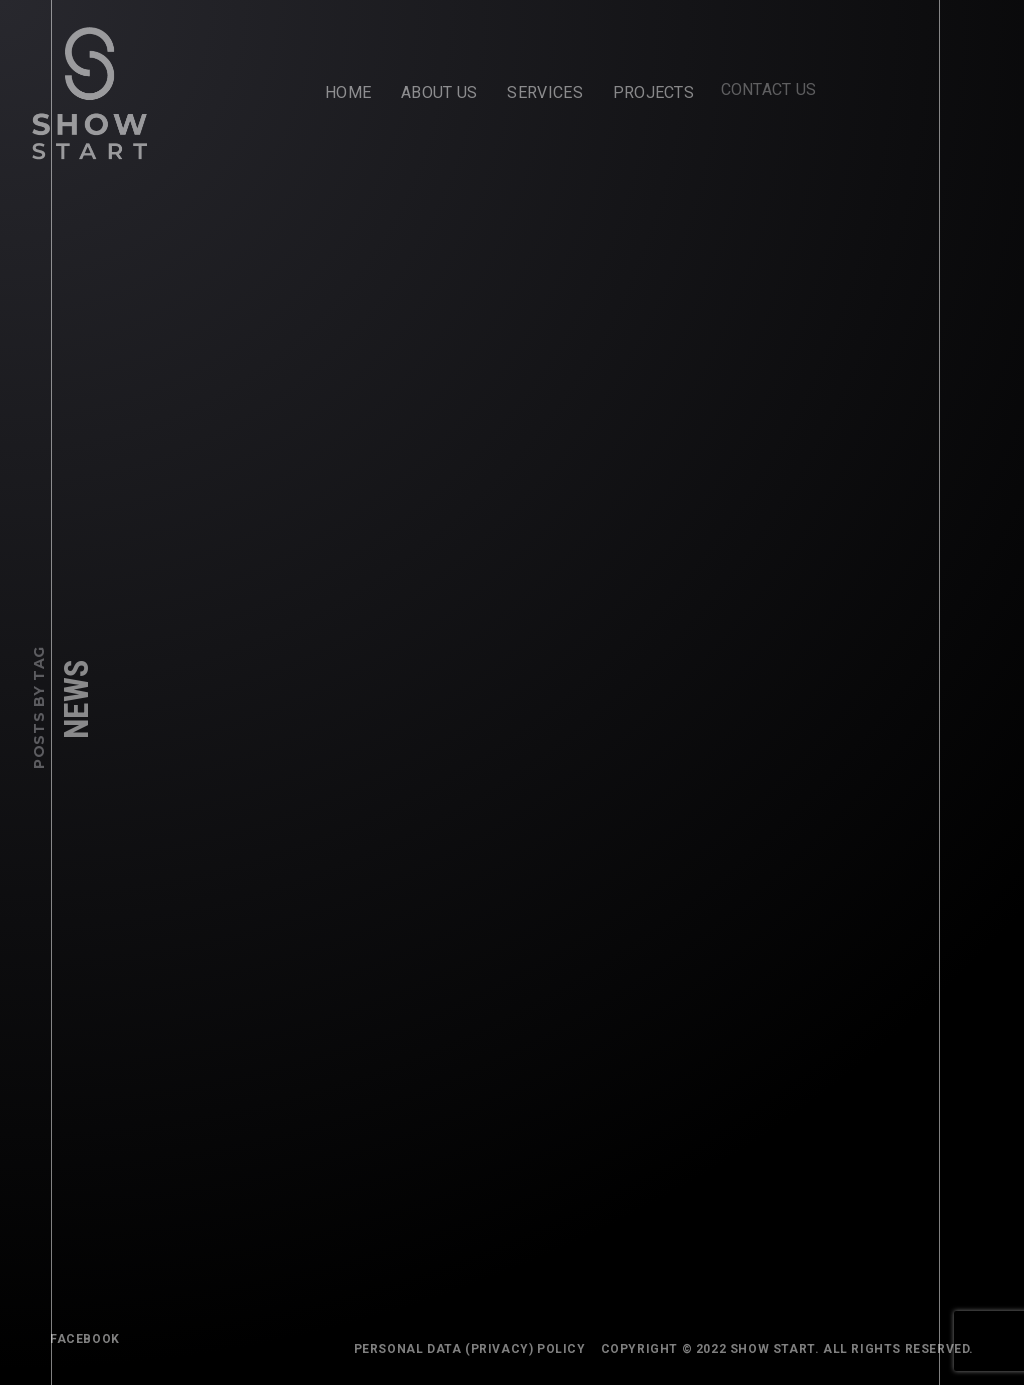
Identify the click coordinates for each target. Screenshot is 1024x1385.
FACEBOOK (85, 1339)
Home (348, 92)
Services (544, 92)
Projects (647, 87)
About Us (439, 92)
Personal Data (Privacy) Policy (474, 1349)
